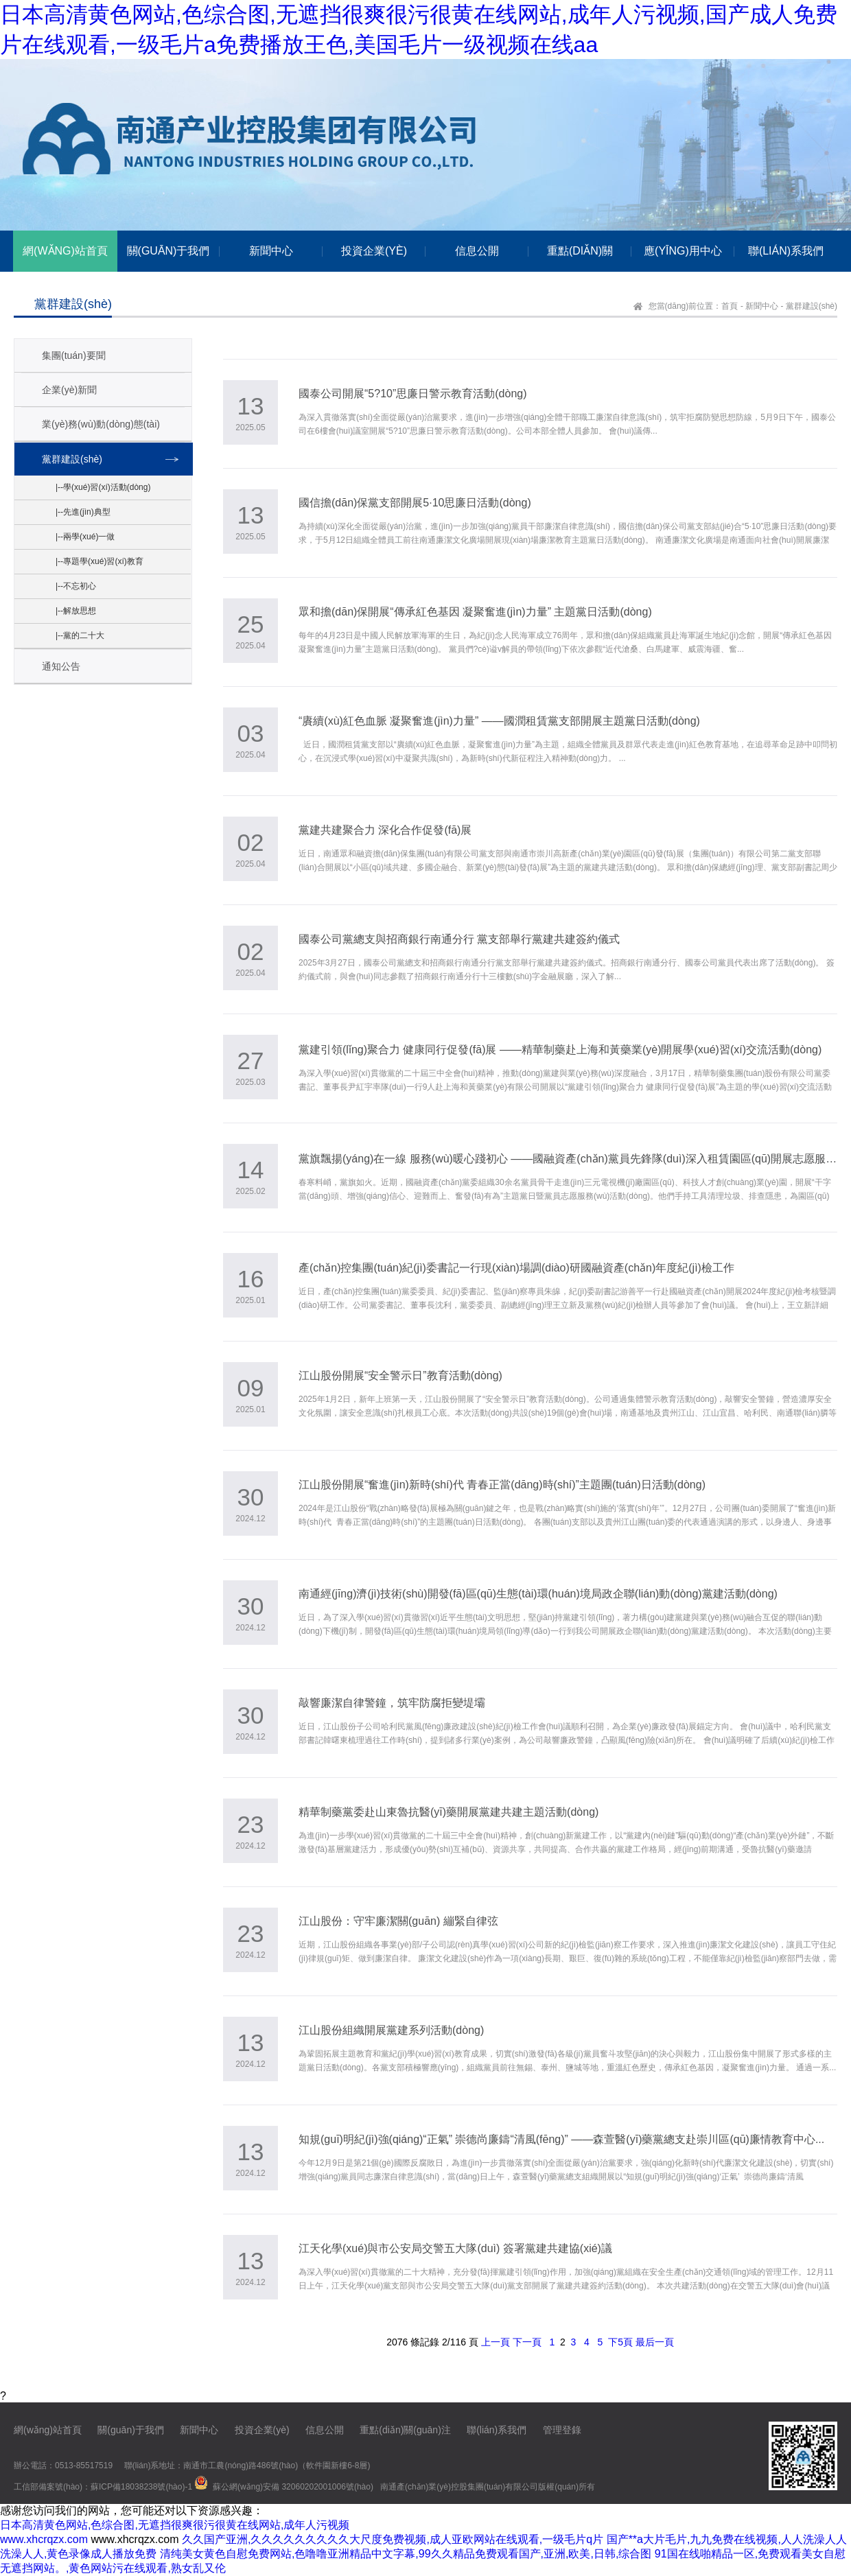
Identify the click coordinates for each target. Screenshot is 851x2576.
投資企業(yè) (262, 2429)
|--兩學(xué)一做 (85, 536)
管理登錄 (562, 2429)
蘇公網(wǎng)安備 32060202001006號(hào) (293, 2487)
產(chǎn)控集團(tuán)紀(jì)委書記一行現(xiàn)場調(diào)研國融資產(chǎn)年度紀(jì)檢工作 (516, 1268)
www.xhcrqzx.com (44, 2539)
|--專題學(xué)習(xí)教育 (99, 561)
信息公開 (324, 2429)
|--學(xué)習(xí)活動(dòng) (103, 487)
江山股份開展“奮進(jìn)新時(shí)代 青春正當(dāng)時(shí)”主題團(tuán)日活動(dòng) (502, 1484)
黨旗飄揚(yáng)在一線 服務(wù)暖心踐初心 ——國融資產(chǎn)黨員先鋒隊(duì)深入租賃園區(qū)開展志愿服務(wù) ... (568, 1158)
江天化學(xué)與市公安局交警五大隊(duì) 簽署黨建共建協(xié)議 (455, 2248)
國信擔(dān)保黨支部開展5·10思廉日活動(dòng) (415, 502)
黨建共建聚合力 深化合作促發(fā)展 (385, 830)
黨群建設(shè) (811, 306)
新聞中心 (761, 306)
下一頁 (527, 2342)
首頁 (729, 306)
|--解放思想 (76, 611)
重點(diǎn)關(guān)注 (405, 2429)
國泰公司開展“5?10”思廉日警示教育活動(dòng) (413, 393)
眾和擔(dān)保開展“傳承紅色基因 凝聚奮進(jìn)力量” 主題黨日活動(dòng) (475, 612)
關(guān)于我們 (130, 2429)
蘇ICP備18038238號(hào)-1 (141, 2487)
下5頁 (620, 2342)
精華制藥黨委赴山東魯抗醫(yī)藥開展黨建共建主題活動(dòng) (448, 1812)
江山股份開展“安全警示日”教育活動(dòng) (400, 1375)
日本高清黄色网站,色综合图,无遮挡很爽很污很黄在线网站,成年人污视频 (174, 2525)
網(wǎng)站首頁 (48, 2429)
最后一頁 (655, 2342)
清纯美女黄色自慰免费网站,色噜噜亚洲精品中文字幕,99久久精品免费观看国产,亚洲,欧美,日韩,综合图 (405, 2554)
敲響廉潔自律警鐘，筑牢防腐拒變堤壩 (392, 1703)
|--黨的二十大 (80, 635)
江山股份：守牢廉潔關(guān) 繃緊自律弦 (398, 1921)
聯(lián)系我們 (496, 2429)
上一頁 (495, 2342)
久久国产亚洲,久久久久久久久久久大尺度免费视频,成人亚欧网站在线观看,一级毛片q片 (392, 2539)
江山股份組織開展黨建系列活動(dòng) (391, 2030)
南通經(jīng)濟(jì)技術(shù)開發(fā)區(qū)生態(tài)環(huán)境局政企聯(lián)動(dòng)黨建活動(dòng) (538, 1594)
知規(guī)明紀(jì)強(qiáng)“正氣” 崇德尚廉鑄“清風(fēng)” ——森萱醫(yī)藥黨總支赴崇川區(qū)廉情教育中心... (561, 2139)
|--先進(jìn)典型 (83, 512)
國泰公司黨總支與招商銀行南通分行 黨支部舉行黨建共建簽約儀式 (459, 939)
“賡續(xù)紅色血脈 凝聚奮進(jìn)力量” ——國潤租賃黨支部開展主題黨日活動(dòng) (499, 721)
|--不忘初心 (76, 586)
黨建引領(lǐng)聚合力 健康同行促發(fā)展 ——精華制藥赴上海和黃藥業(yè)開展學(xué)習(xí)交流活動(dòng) (560, 1049)
